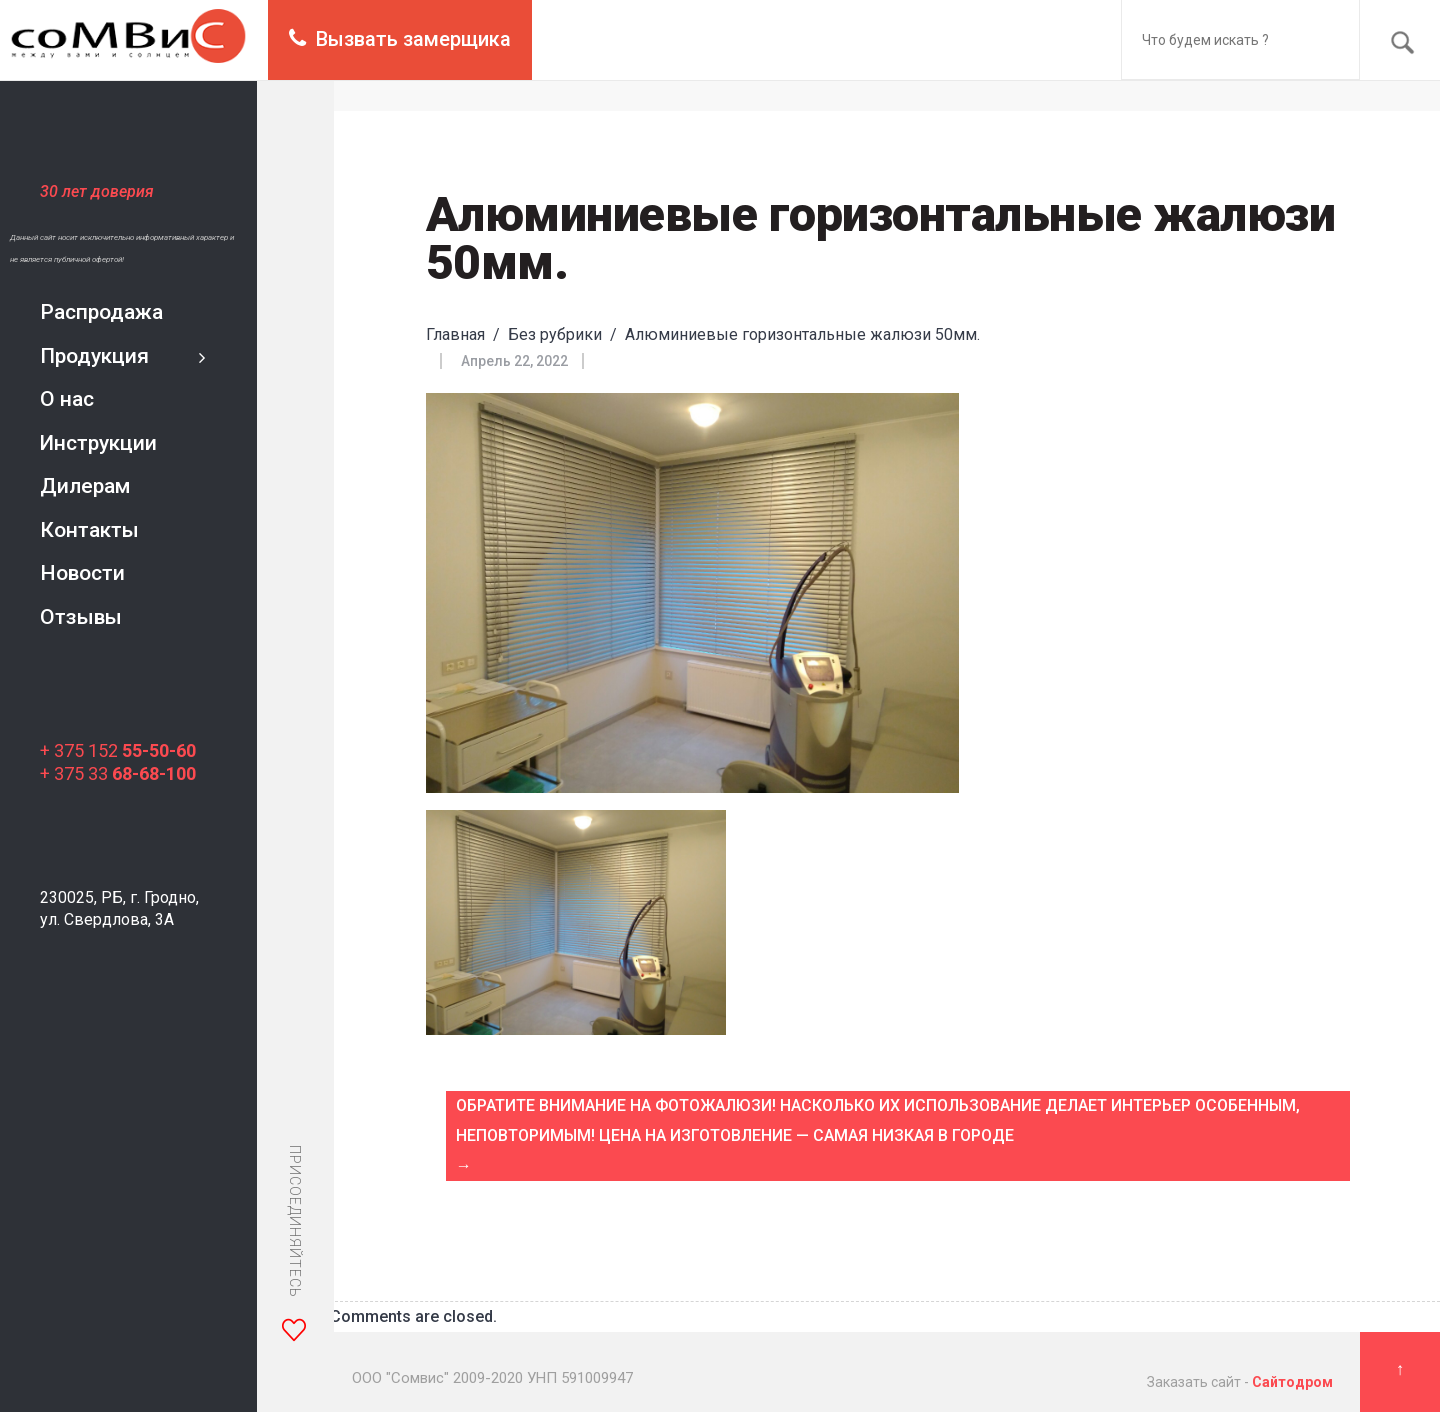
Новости (82, 573)
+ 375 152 (118, 750)
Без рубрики (555, 334)
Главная (455, 334)
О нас (67, 399)
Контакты (89, 530)
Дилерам (85, 486)
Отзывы (81, 617)
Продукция (94, 356)
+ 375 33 (118, 773)
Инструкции (98, 443)
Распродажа (101, 312)
